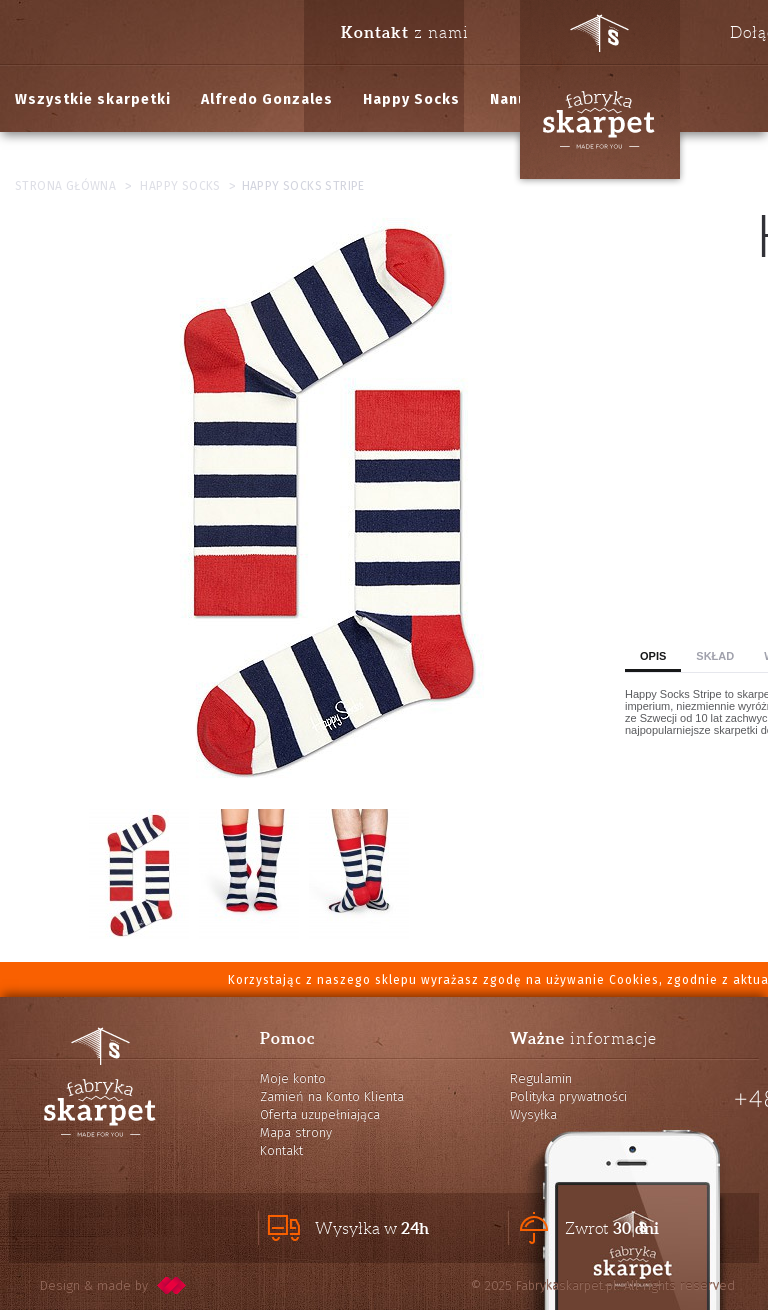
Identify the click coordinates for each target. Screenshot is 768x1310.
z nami (405, 32)
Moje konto (293, 1078)
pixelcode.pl (172, 1285)
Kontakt (281, 1150)
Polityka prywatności (568, 1096)
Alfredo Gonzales (267, 99)
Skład (715, 656)
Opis (653, 656)
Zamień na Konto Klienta (332, 1096)
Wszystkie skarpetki (93, 99)
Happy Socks (411, 99)
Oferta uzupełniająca (320, 1114)
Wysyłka (533, 1114)
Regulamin (541, 1078)
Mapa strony (296, 1132)
